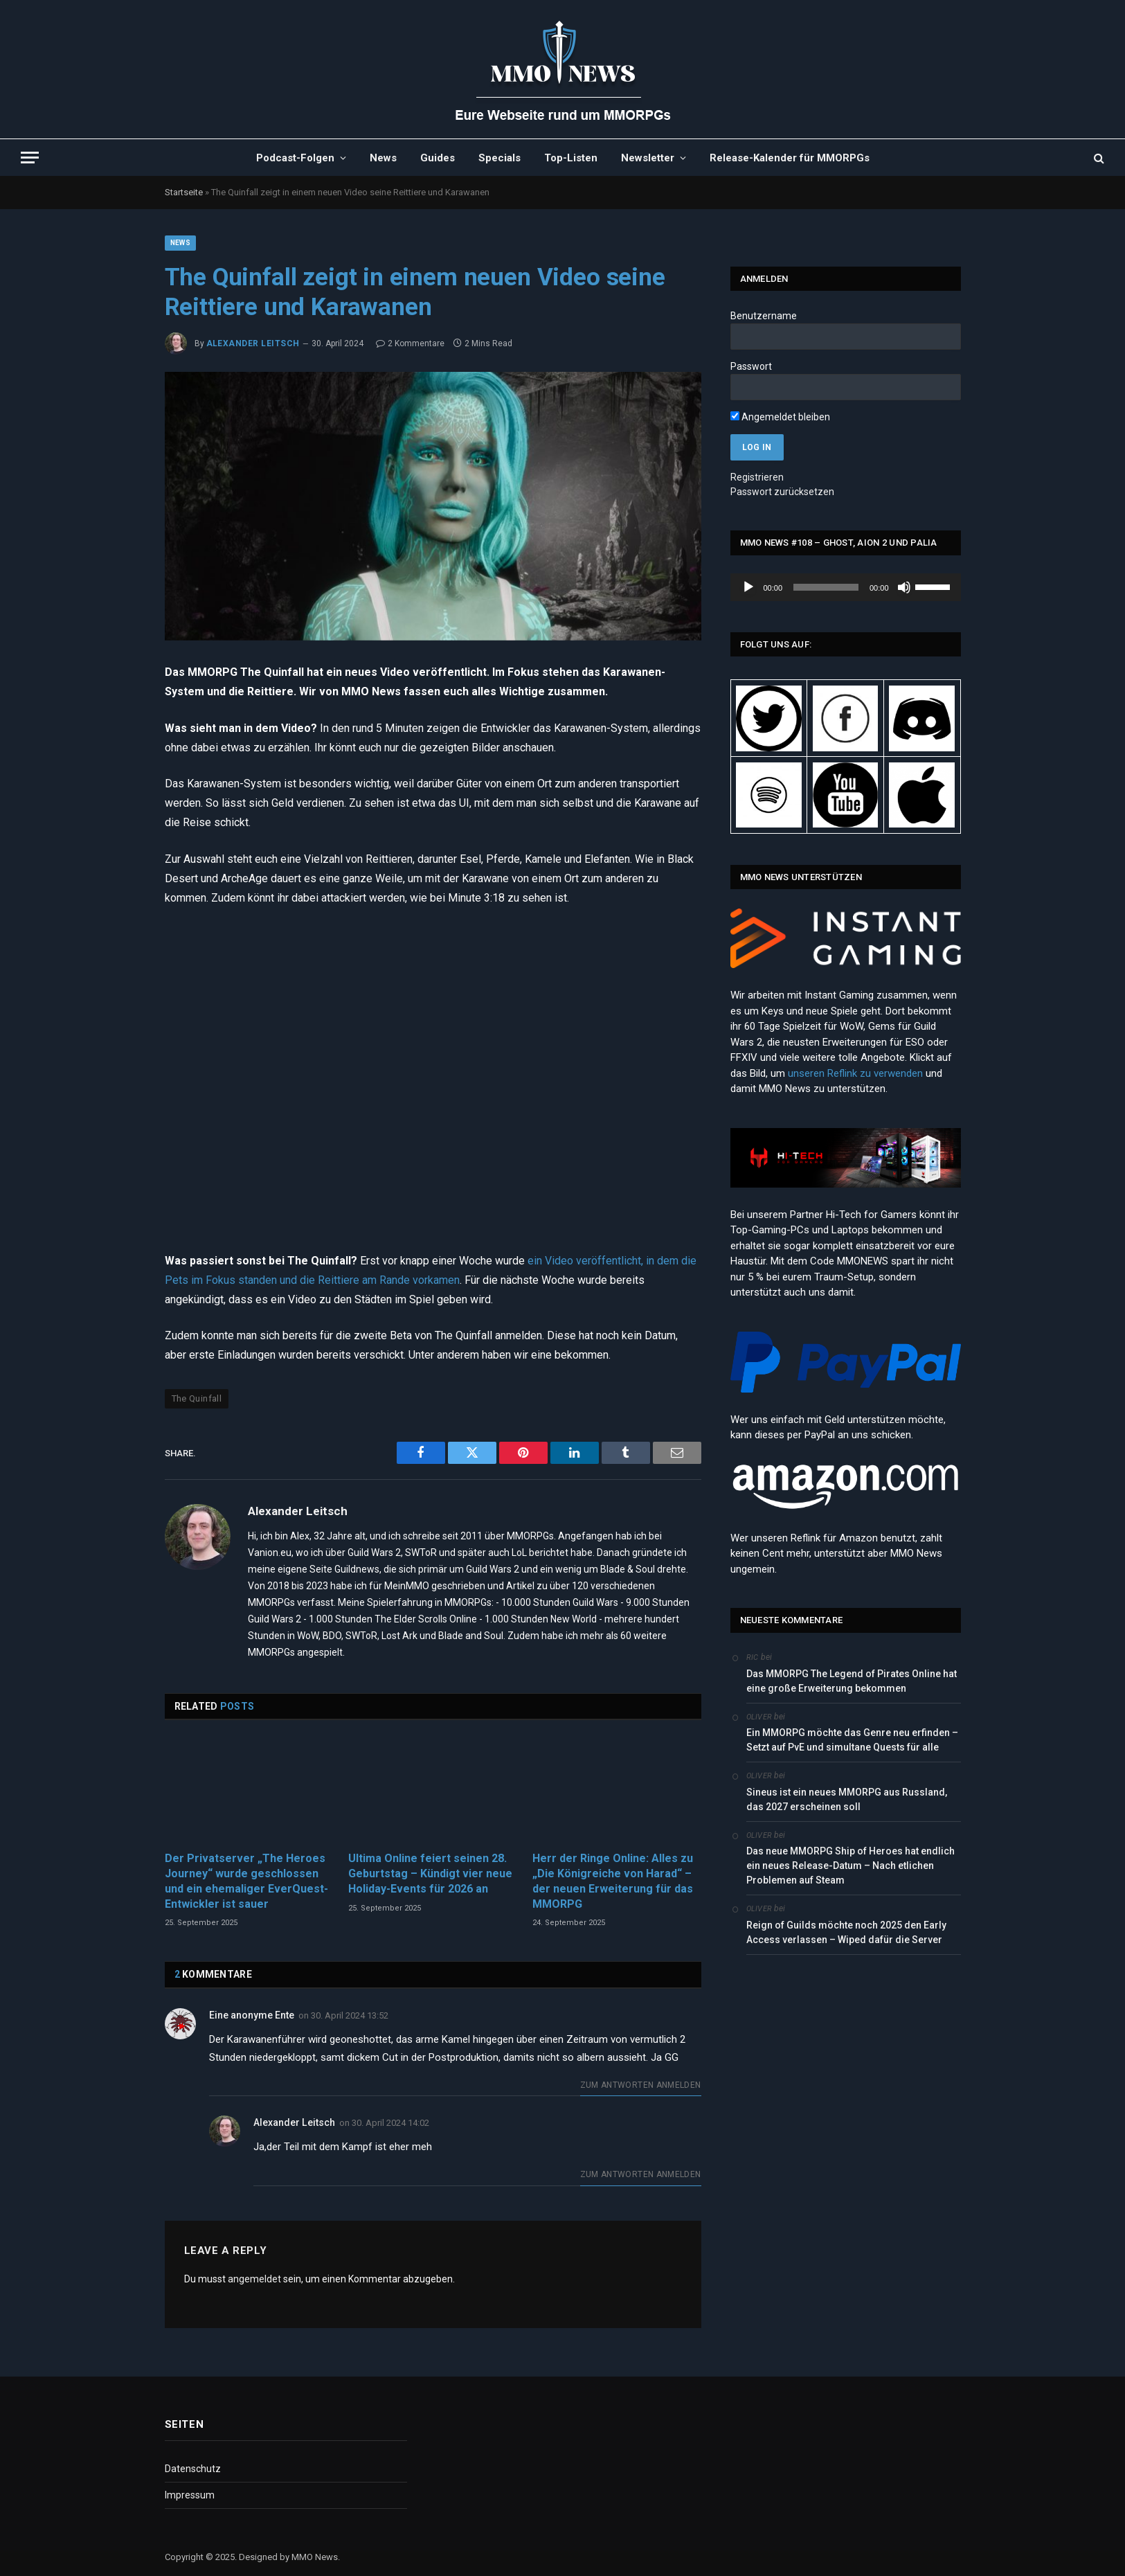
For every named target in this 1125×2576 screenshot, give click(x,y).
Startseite (184, 192)
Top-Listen (570, 158)
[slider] (825, 587)
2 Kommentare (410, 343)
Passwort (751, 366)
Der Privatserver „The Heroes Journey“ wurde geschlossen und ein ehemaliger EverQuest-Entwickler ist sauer (246, 1881)
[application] (845, 587)
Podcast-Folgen (295, 158)
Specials (499, 158)
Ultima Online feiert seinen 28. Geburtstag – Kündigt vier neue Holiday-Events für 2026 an (430, 1873)
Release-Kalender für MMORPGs (790, 158)
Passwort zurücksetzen (782, 491)
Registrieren (757, 477)
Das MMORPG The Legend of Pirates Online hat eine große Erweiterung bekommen (851, 1681)
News (383, 158)
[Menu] (30, 157)
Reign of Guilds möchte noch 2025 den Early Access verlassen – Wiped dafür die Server (846, 1932)
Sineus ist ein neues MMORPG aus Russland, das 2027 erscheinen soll (846, 1799)
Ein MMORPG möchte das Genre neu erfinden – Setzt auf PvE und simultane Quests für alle (852, 1740)
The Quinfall (197, 1398)
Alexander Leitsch (253, 343)
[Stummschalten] (904, 587)
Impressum (190, 2495)
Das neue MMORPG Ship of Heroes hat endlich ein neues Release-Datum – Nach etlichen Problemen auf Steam (850, 1865)
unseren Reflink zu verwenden (855, 1073)
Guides (437, 158)
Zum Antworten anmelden (640, 2085)
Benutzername (763, 315)
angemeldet (254, 2278)
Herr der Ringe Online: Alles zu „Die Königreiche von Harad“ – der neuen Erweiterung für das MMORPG (612, 1881)
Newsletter (647, 158)
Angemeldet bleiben (780, 416)
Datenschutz (193, 2468)
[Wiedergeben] (748, 587)
